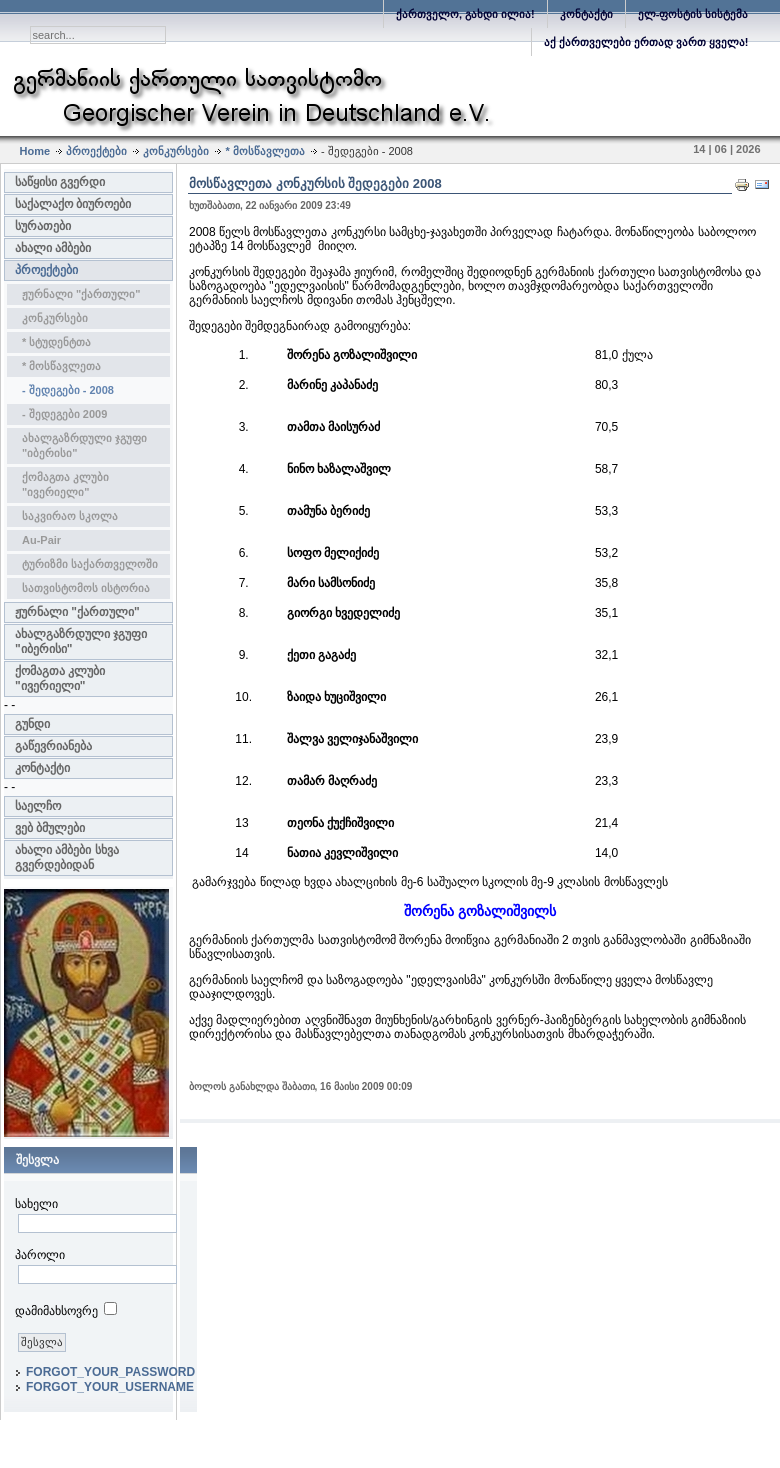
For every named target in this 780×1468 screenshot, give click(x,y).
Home (35, 151)
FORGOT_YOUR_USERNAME (110, 1387)
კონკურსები (176, 151)
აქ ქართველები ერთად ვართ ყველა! (646, 42)
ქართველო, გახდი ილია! (465, 14)
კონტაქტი (586, 14)
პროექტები (96, 151)
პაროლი (40, 1255)
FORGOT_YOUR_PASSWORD (110, 1372)
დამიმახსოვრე (56, 1311)
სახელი (36, 1204)
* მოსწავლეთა (264, 151)
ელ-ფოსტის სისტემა (693, 14)
